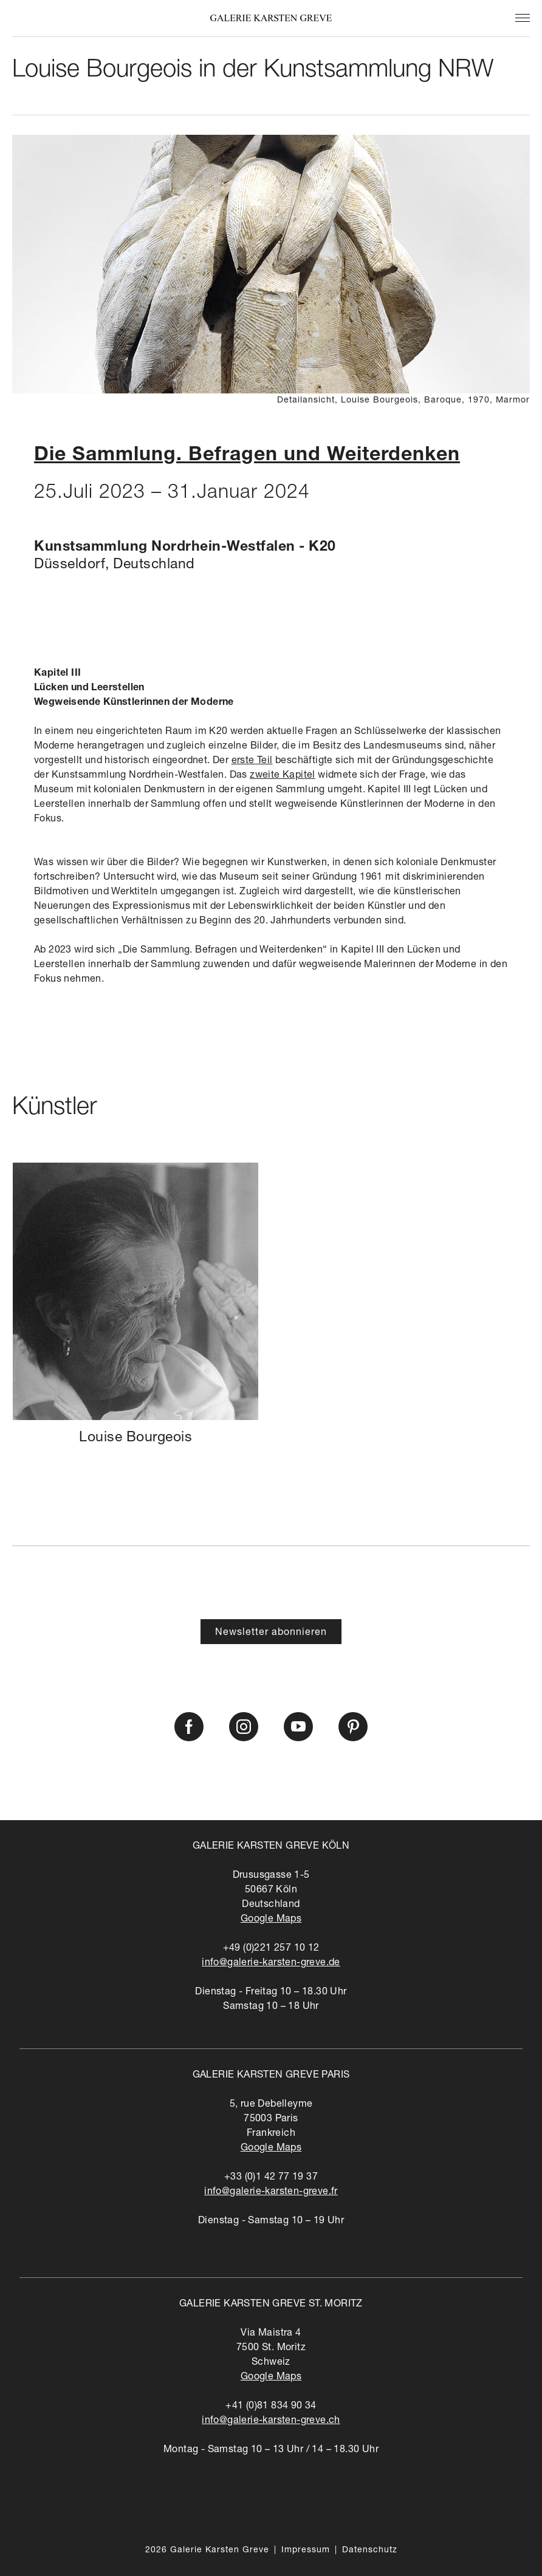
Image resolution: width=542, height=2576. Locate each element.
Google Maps (271, 1920)
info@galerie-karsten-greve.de (271, 1963)
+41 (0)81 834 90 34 (271, 2406)
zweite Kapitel (282, 776)
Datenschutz (369, 2550)
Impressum (305, 2550)
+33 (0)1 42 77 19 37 (271, 2178)
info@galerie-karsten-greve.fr (271, 2192)
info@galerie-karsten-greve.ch (271, 2421)
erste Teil (252, 761)
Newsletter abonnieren (271, 1633)
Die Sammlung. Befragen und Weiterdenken (247, 456)
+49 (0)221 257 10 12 (271, 1949)
